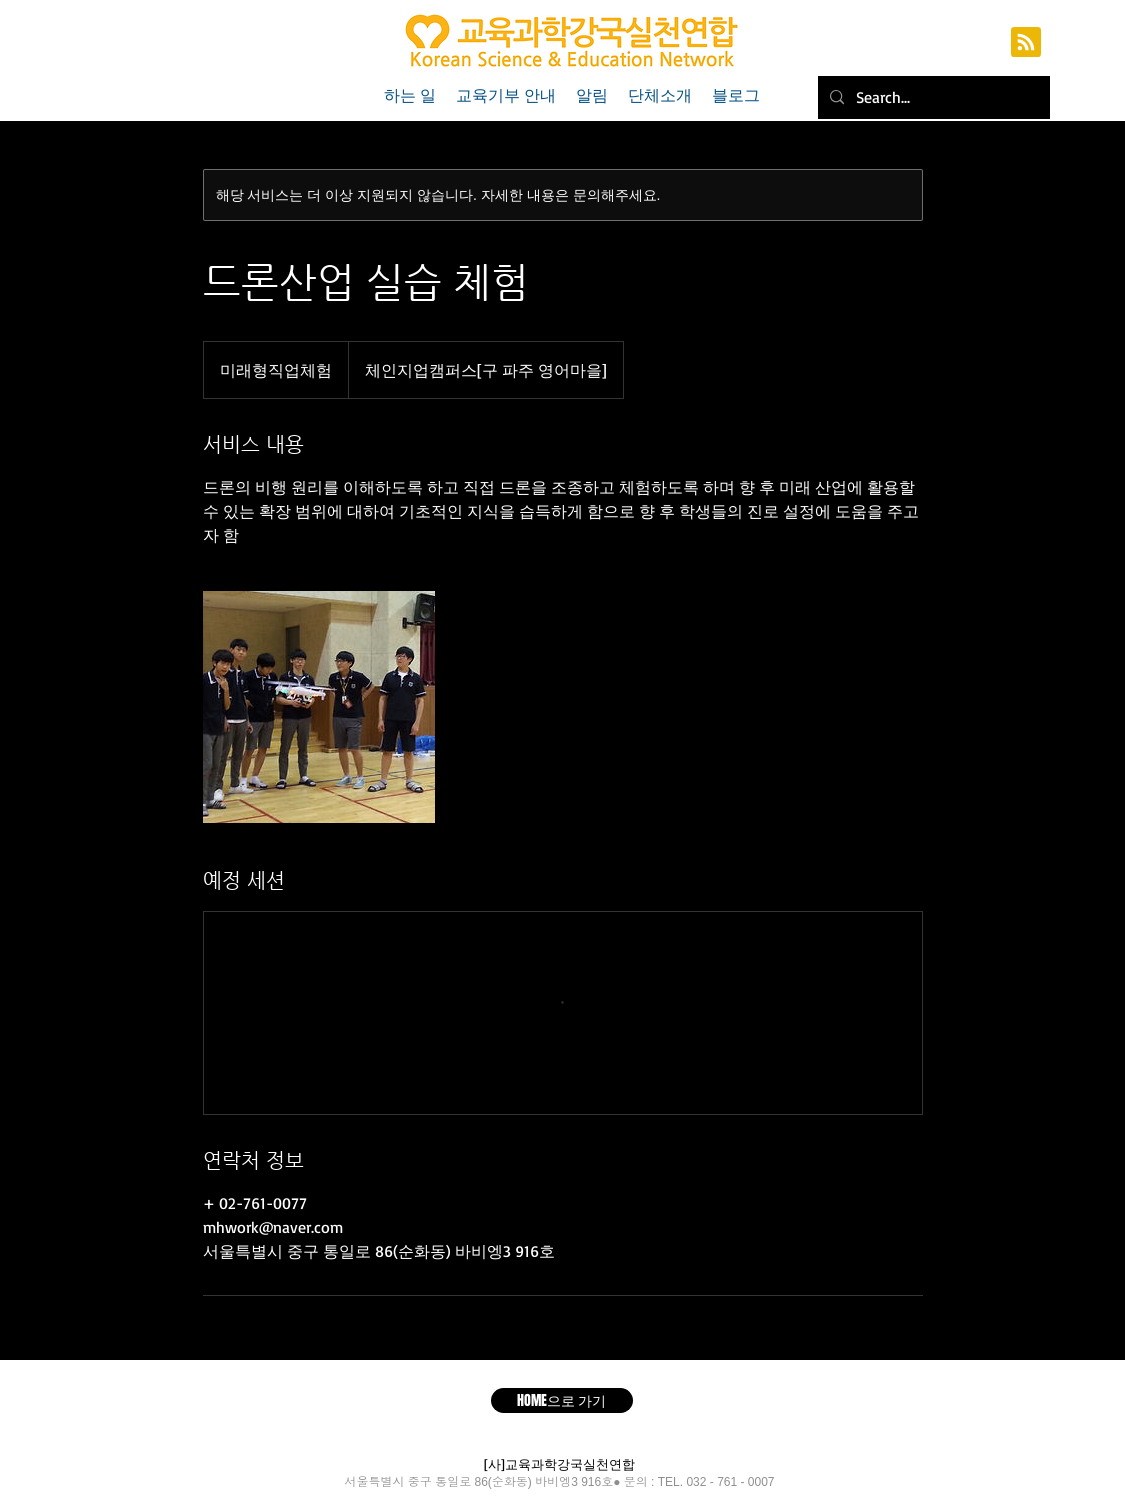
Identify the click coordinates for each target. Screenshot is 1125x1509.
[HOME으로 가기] (562, 1400)
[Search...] (932, 97)
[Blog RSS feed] (1026, 43)
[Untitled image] (319, 707)
